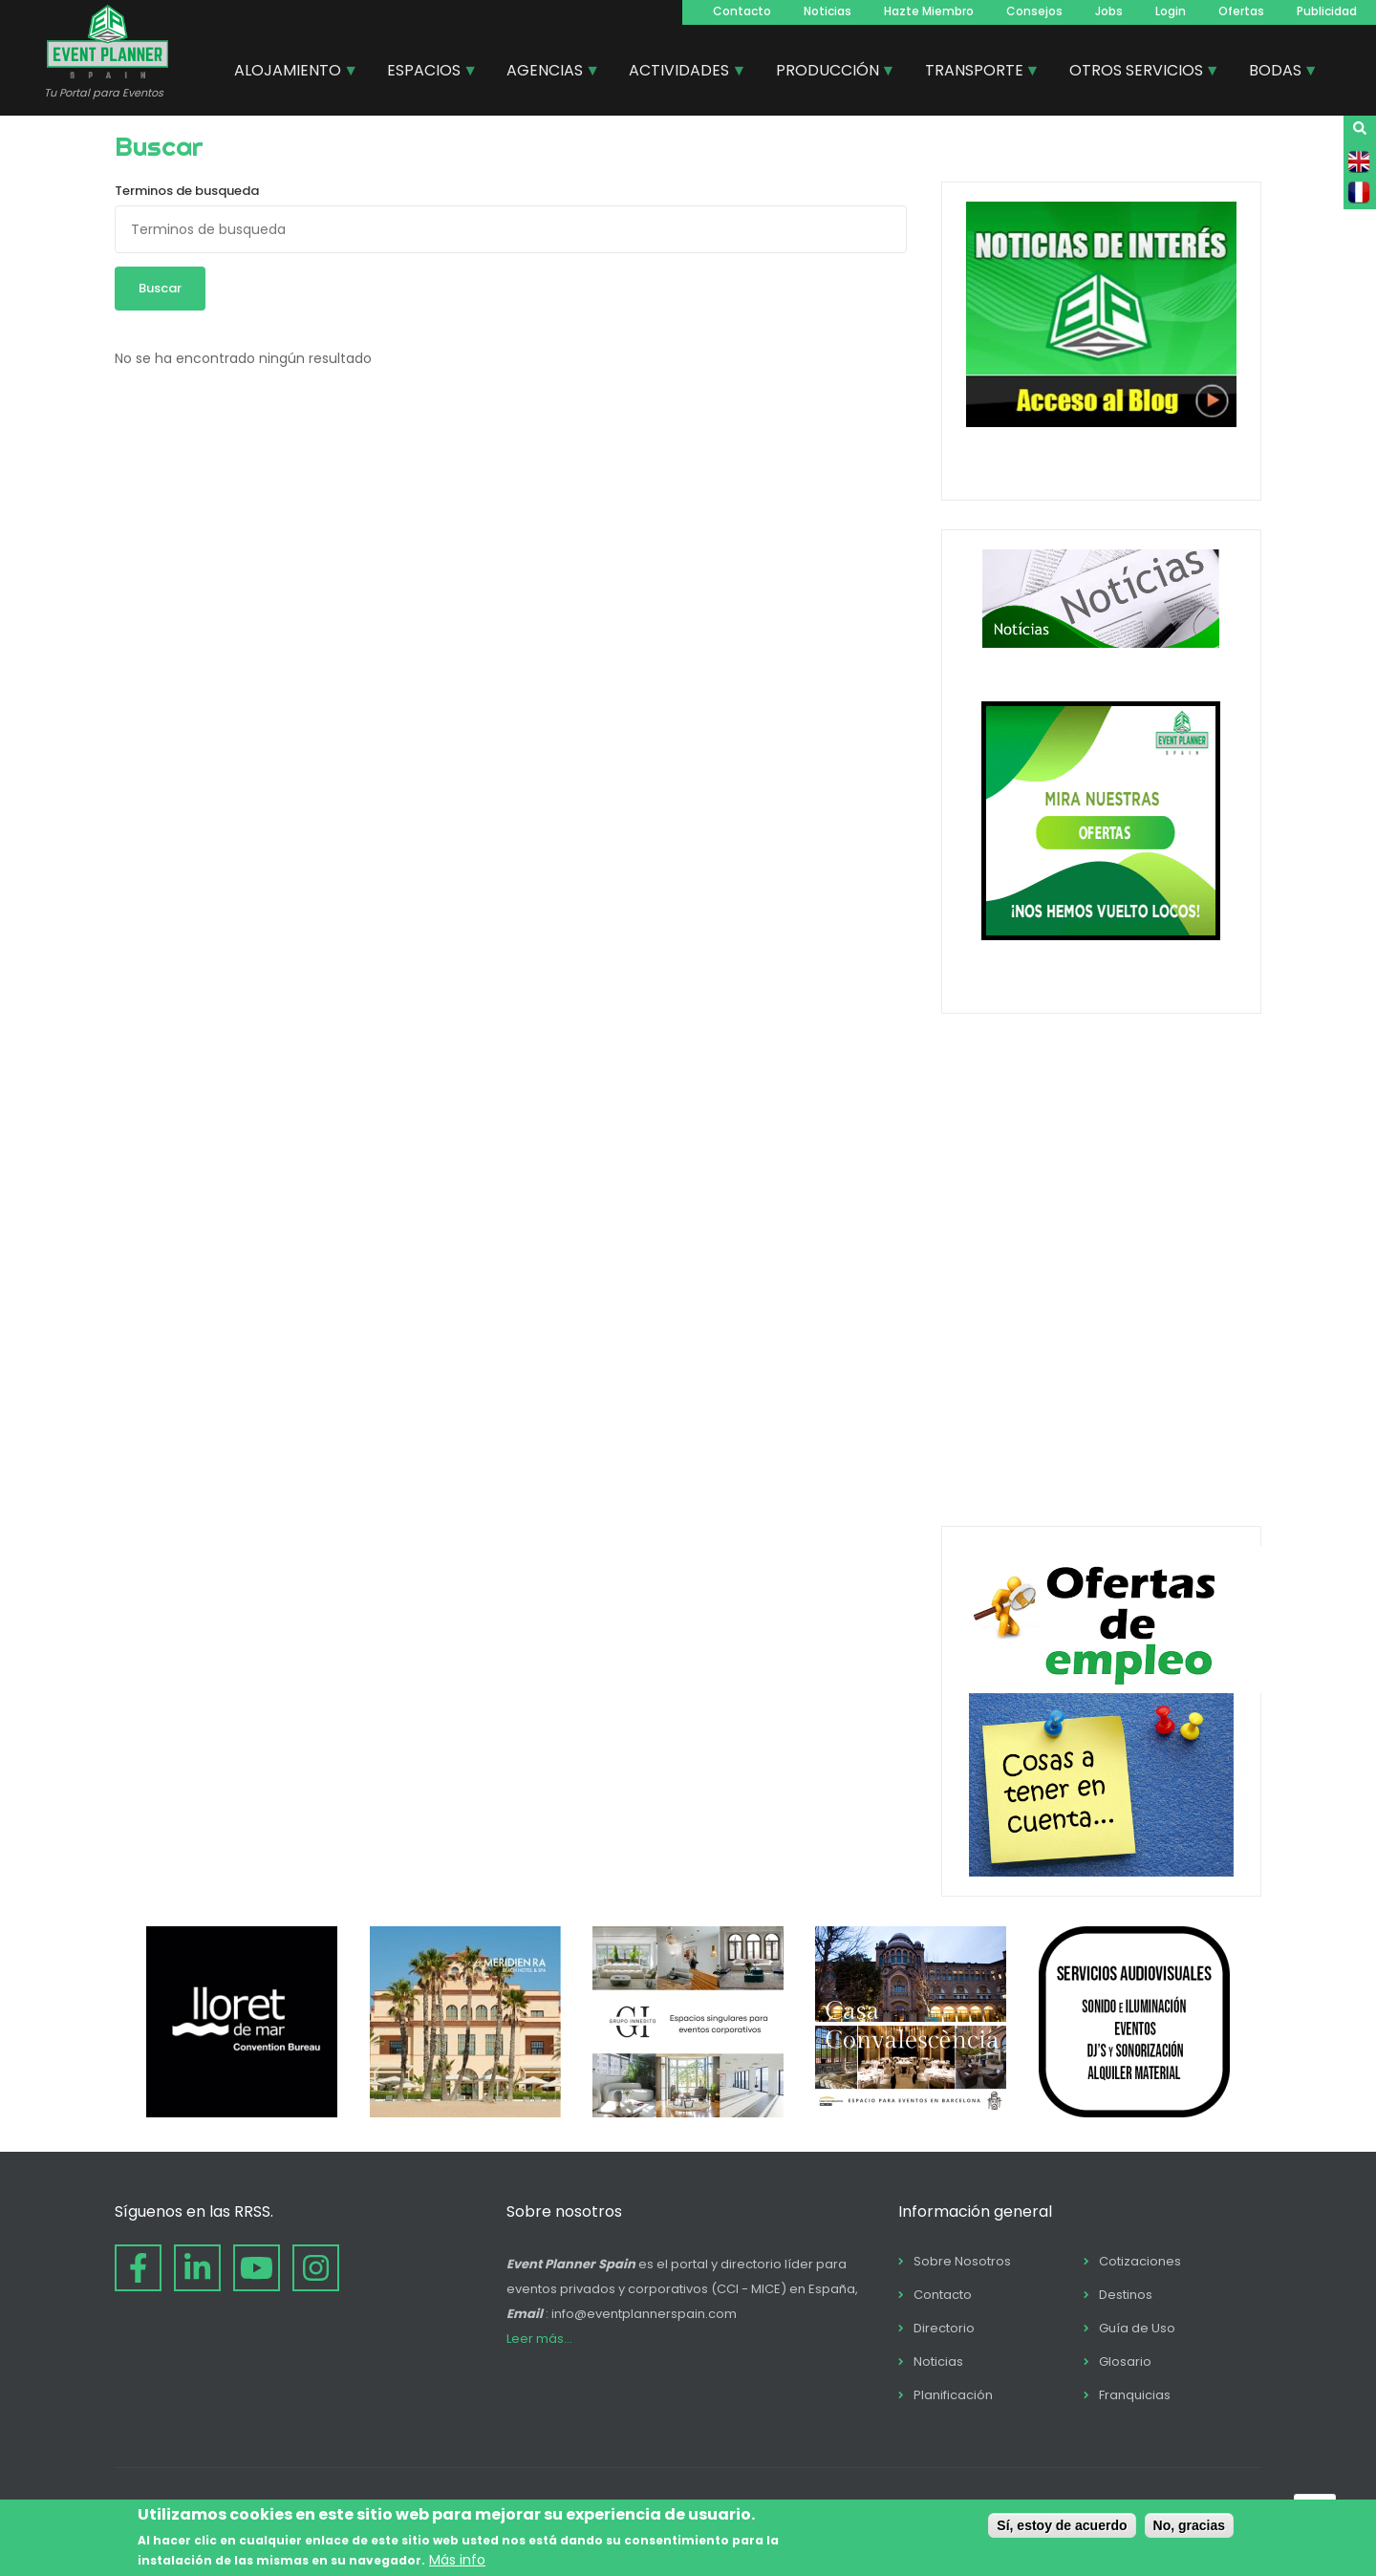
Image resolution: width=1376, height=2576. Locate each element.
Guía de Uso (1137, 2328)
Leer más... (539, 2338)
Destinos (1125, 2295)
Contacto (742, 11)
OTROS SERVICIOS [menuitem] (1137, 72)
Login (1170, 11)
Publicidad (1327, 11)
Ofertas (1241, 11)
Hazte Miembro (929, 11)
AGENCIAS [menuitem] (545, 72)
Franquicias (1135, 2395)
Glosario (1125, 2361)
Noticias (827, 11)
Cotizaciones (1140, 2261)
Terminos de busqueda (187, 191)
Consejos (1034, 11)
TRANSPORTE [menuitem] (975, 72)
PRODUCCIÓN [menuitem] (828, 72)
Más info (457, 2559)
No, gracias (1189, 2525)
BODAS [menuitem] (1276, 72)
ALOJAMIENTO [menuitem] (288, 72)
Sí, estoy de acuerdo (1062, 2525)
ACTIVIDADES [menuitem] (679, 72)
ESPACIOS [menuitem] (425, 72)
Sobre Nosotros (962, 2261)
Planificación (953, 2395)
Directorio (944, 2328)
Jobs (1109, 11)
